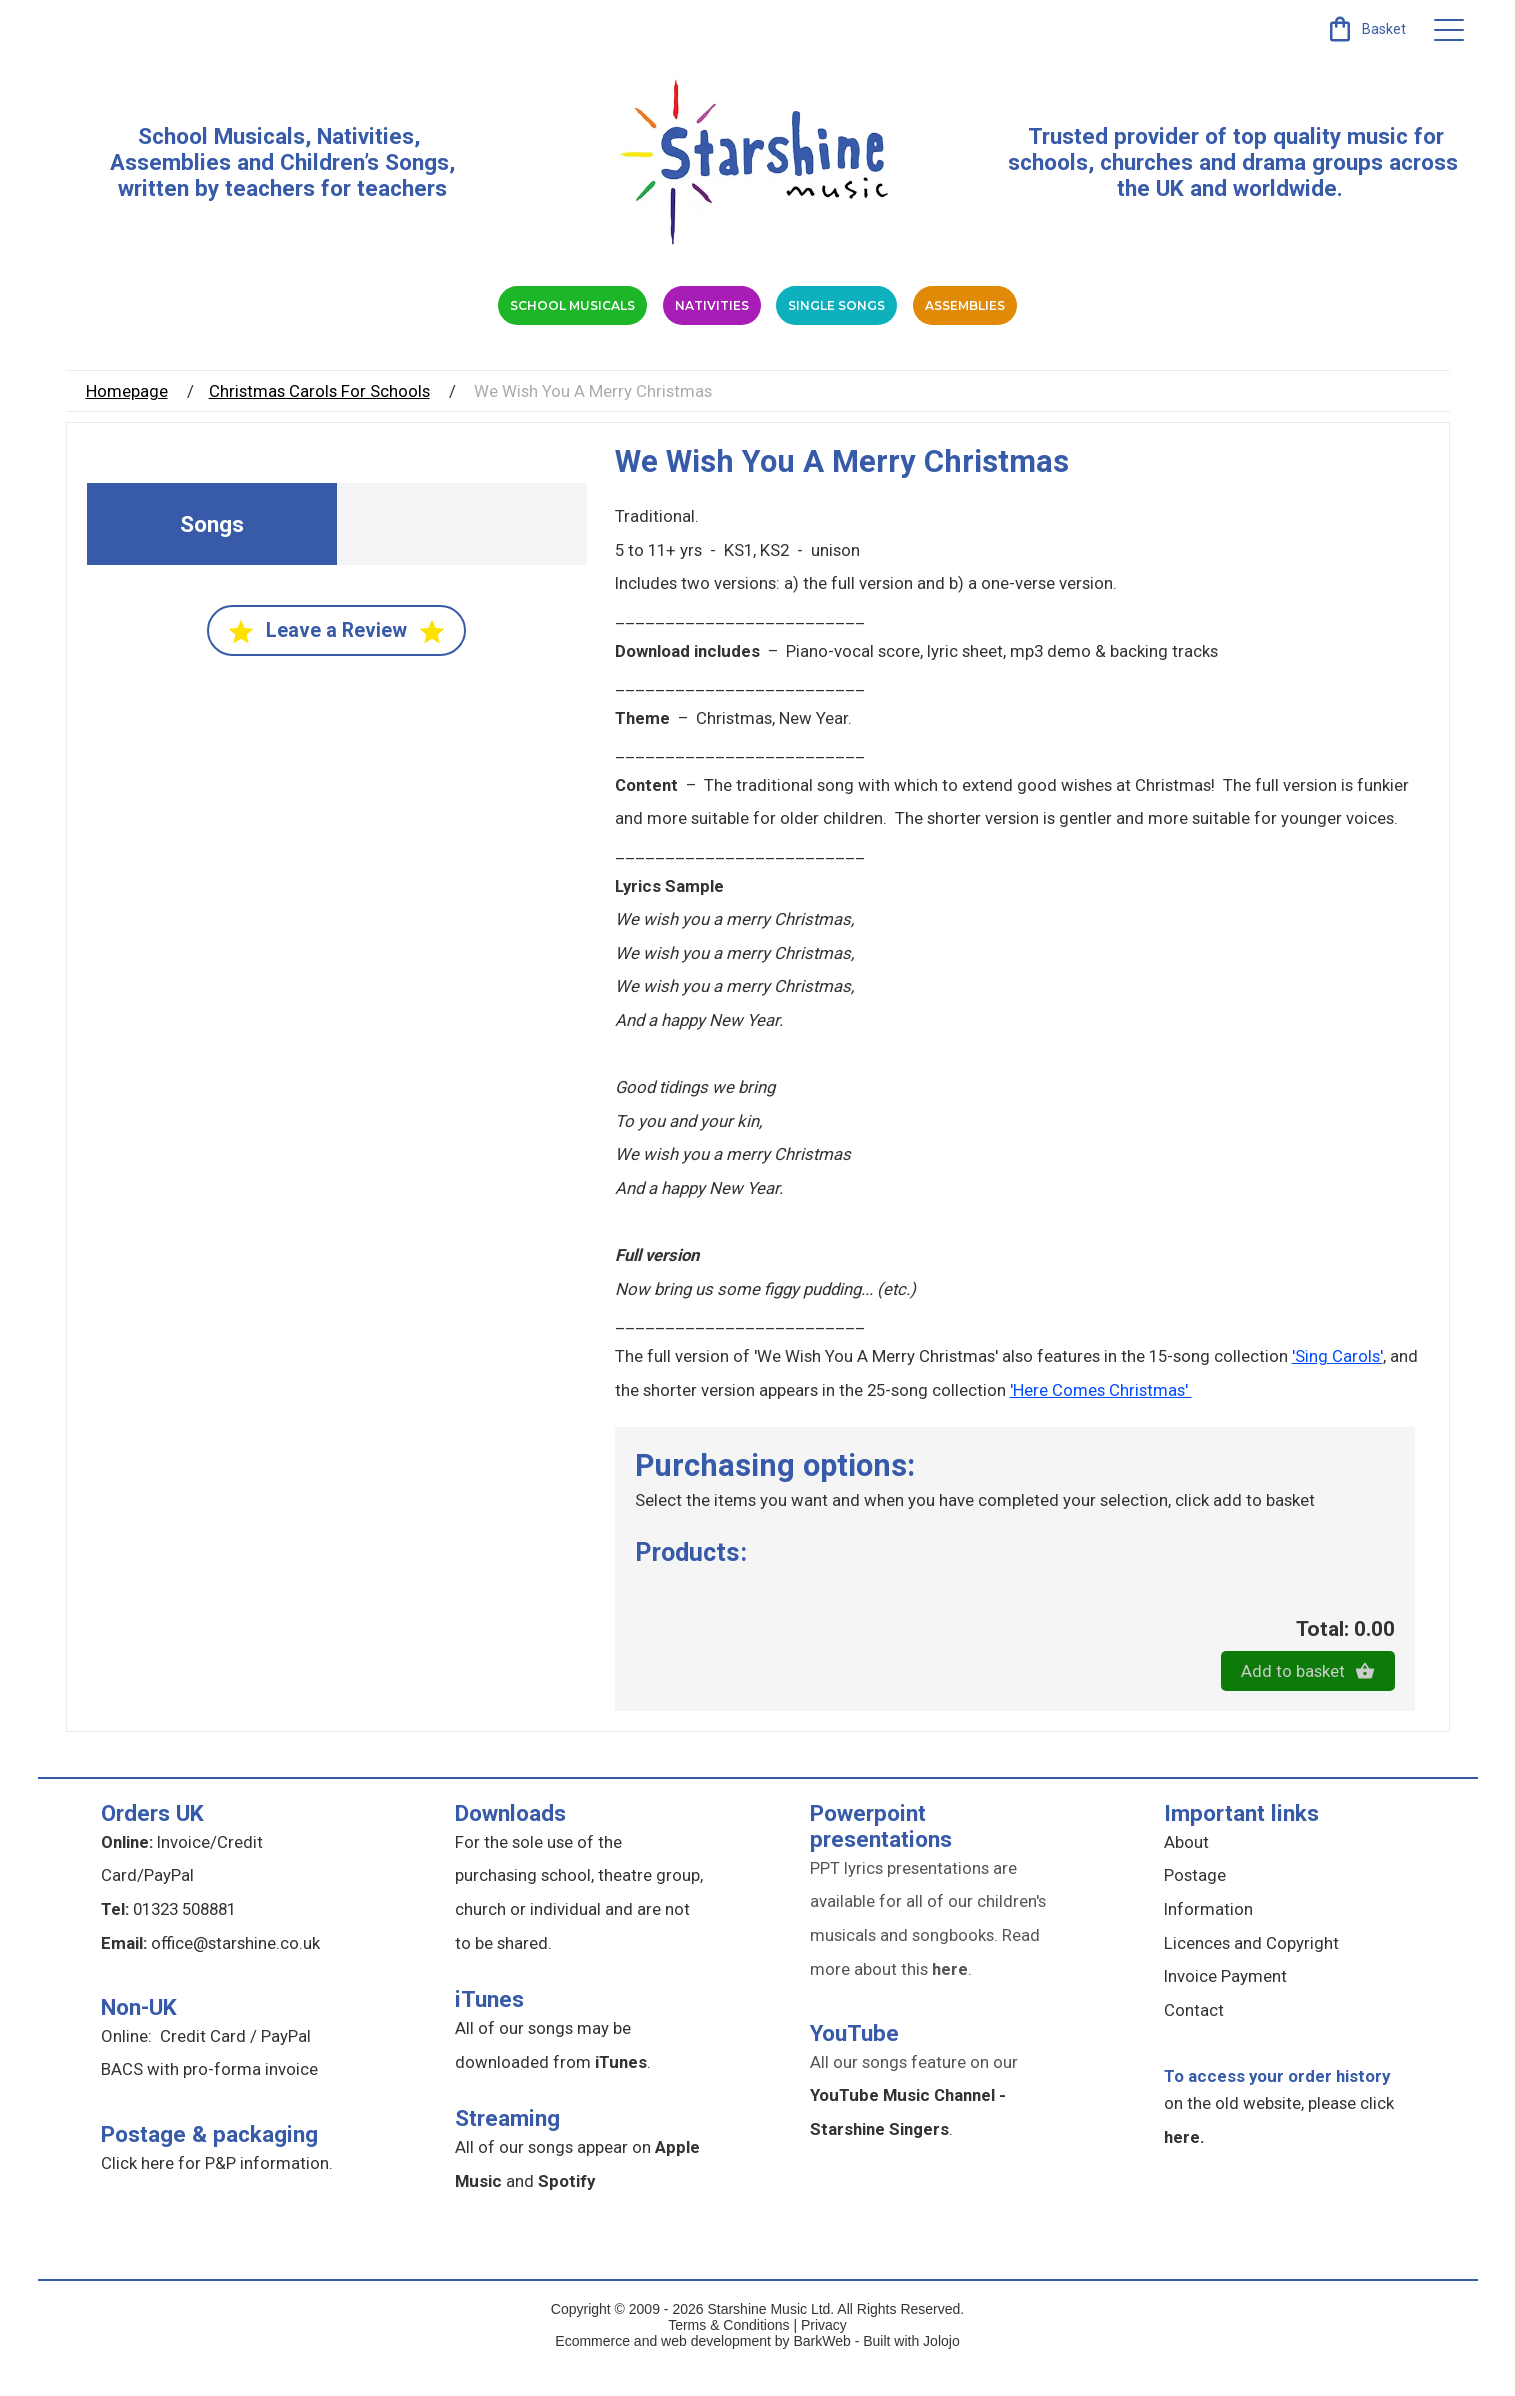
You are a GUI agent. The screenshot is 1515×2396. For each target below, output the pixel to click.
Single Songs (898, 319)
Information (1208, 1936)
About (1186, 1869)
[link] (1365, 29)
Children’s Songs (364, 162)
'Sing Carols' (1337, 1383)
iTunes (489, 2026)
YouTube (854, 2060)
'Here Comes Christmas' (1101, 1416)
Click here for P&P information (215, 2189)
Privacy (824, 2352)
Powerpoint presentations (881, 1853)
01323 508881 (184, 1936)
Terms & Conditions (728, 2352)
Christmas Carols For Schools (319, 418)
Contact (1194, 2037)
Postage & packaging (209, 2160)
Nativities (664, 319)
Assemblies (1139, 319)
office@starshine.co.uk (235, 1969)
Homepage (127, 418)
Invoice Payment (1225, 2003)
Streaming (507, 2145)
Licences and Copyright (1251, 1969)
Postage (1195, 1902)
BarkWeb (823, 2368)
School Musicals (221, 136)
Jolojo (941, 2368)
